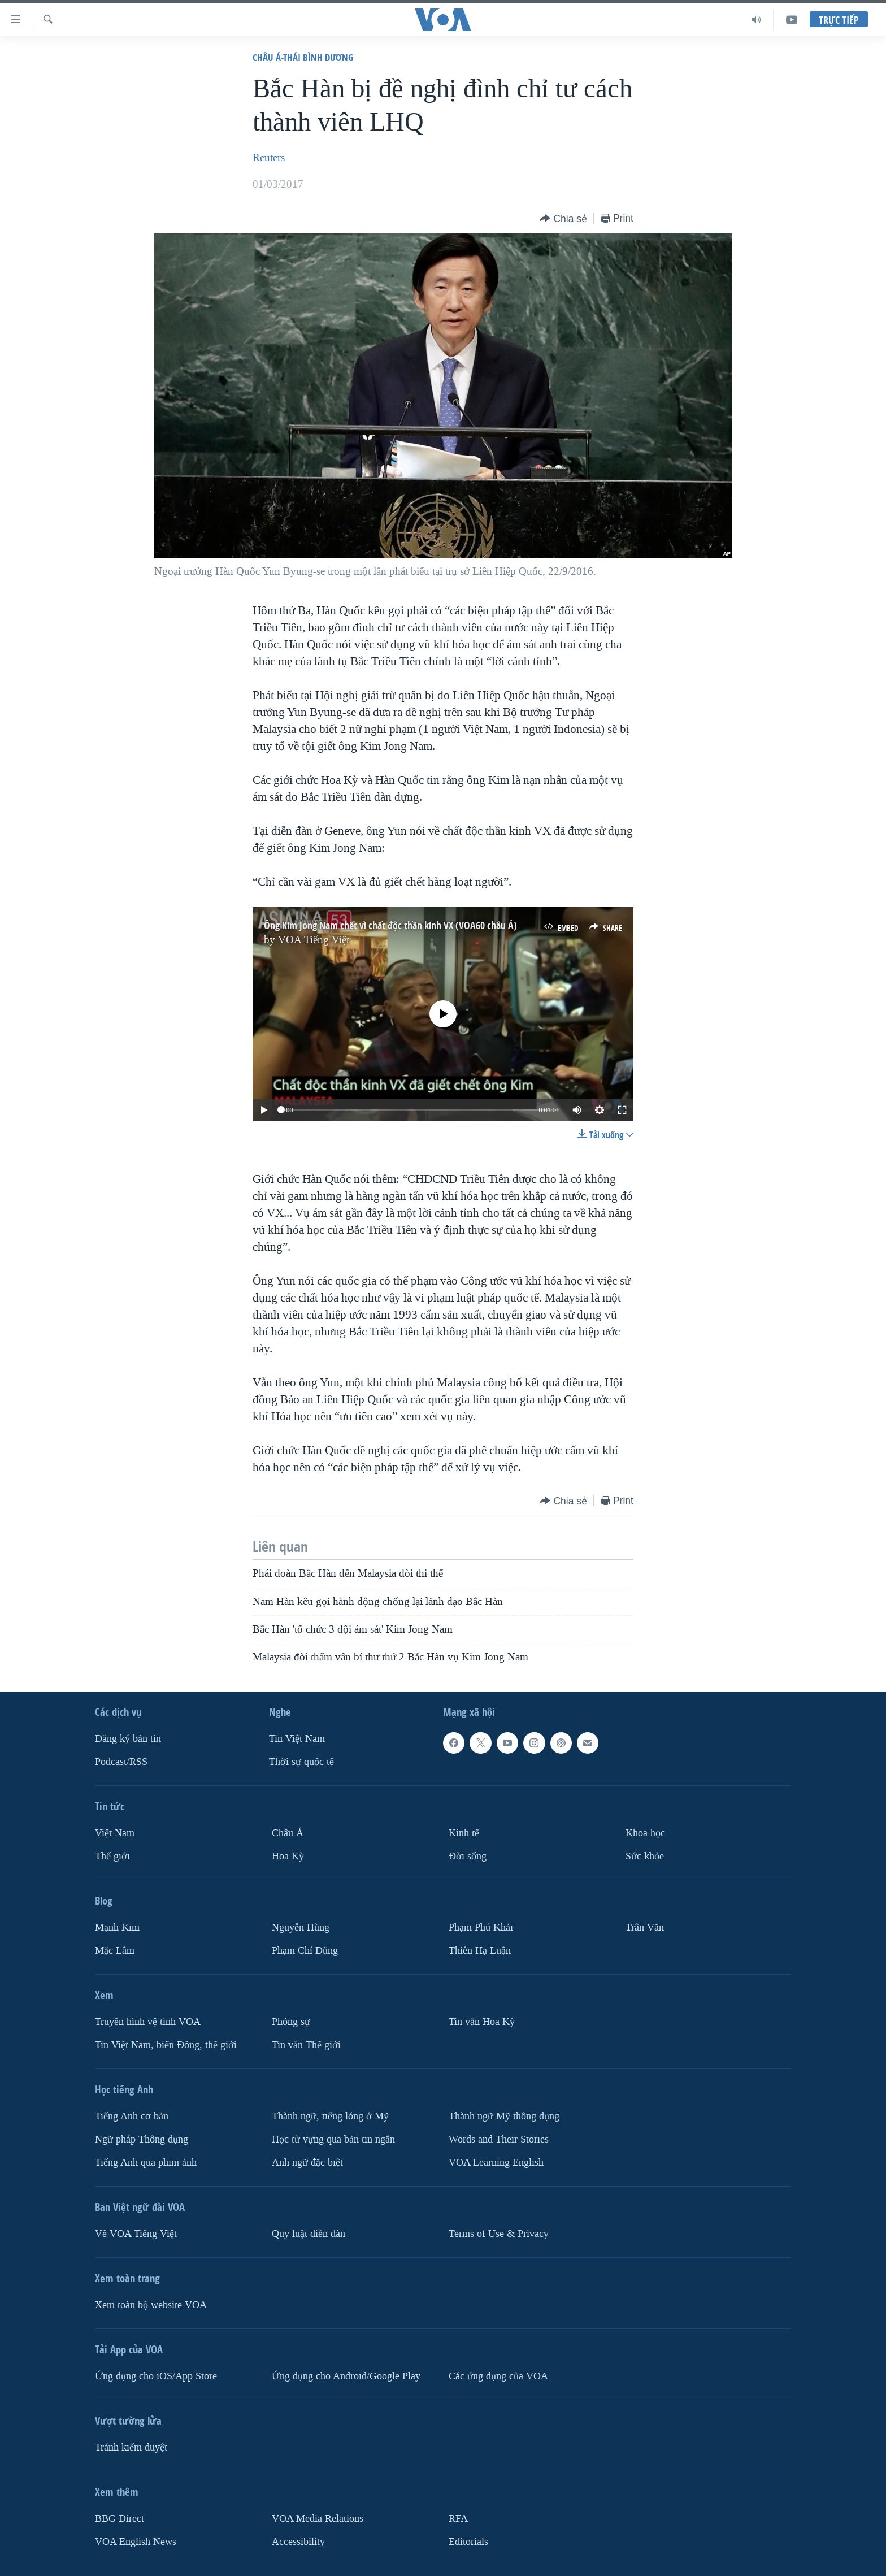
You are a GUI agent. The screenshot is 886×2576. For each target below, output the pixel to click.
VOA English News (135, 2541)
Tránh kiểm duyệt (131, 2446)
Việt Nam (114, 1833)
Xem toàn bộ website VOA (151, 2304)
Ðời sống (468, 1856)
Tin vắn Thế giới (306, 2044)
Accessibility (298, 2541)
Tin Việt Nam (297, 1738)
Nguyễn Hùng (300, 1927)
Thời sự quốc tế (301, 1761)
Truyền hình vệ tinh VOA (148, 2021)
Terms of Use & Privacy (499, 2233)
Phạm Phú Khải (481, 1927)
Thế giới (112, 1856)
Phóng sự (291, 2021)
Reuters (269, 157)
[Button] (563, 219)
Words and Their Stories (499, 2138)
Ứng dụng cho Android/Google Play (346, 2375)
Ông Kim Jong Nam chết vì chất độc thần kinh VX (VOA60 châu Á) (390, 925)
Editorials (468, 2541)
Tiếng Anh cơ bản (131, 2115)
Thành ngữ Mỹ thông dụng (504, 2115)
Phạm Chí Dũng (305, 1950)
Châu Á (287, 1833)
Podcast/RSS (121, 1761)
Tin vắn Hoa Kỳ (482, 2021)
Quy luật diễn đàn (308, 2233)
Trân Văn (645, 1927)
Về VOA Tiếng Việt (136, 2233)
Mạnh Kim (117, 1927)
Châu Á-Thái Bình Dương (303, 57)
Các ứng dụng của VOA (498, 2375)
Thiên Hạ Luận (480, 1950)
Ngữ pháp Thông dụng (141, 2138)
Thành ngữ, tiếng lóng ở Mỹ (330, 2115)
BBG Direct (119, 2518)
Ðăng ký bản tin (128, 1738)
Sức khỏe (645, 1856)
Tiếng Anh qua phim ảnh (146, 2162)
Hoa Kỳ (288, 1856)
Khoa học (645, 1833)
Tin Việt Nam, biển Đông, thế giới (166, 2044)
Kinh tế (464, 1833)
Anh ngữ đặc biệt (307, 2162)
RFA (458, 2518)
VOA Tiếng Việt (313, 940)
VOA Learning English (496, 2162)
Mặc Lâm (114, 1950)
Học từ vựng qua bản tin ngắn (333, 2138)
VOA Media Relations (317, 2518)
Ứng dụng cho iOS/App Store (156, 2375)
